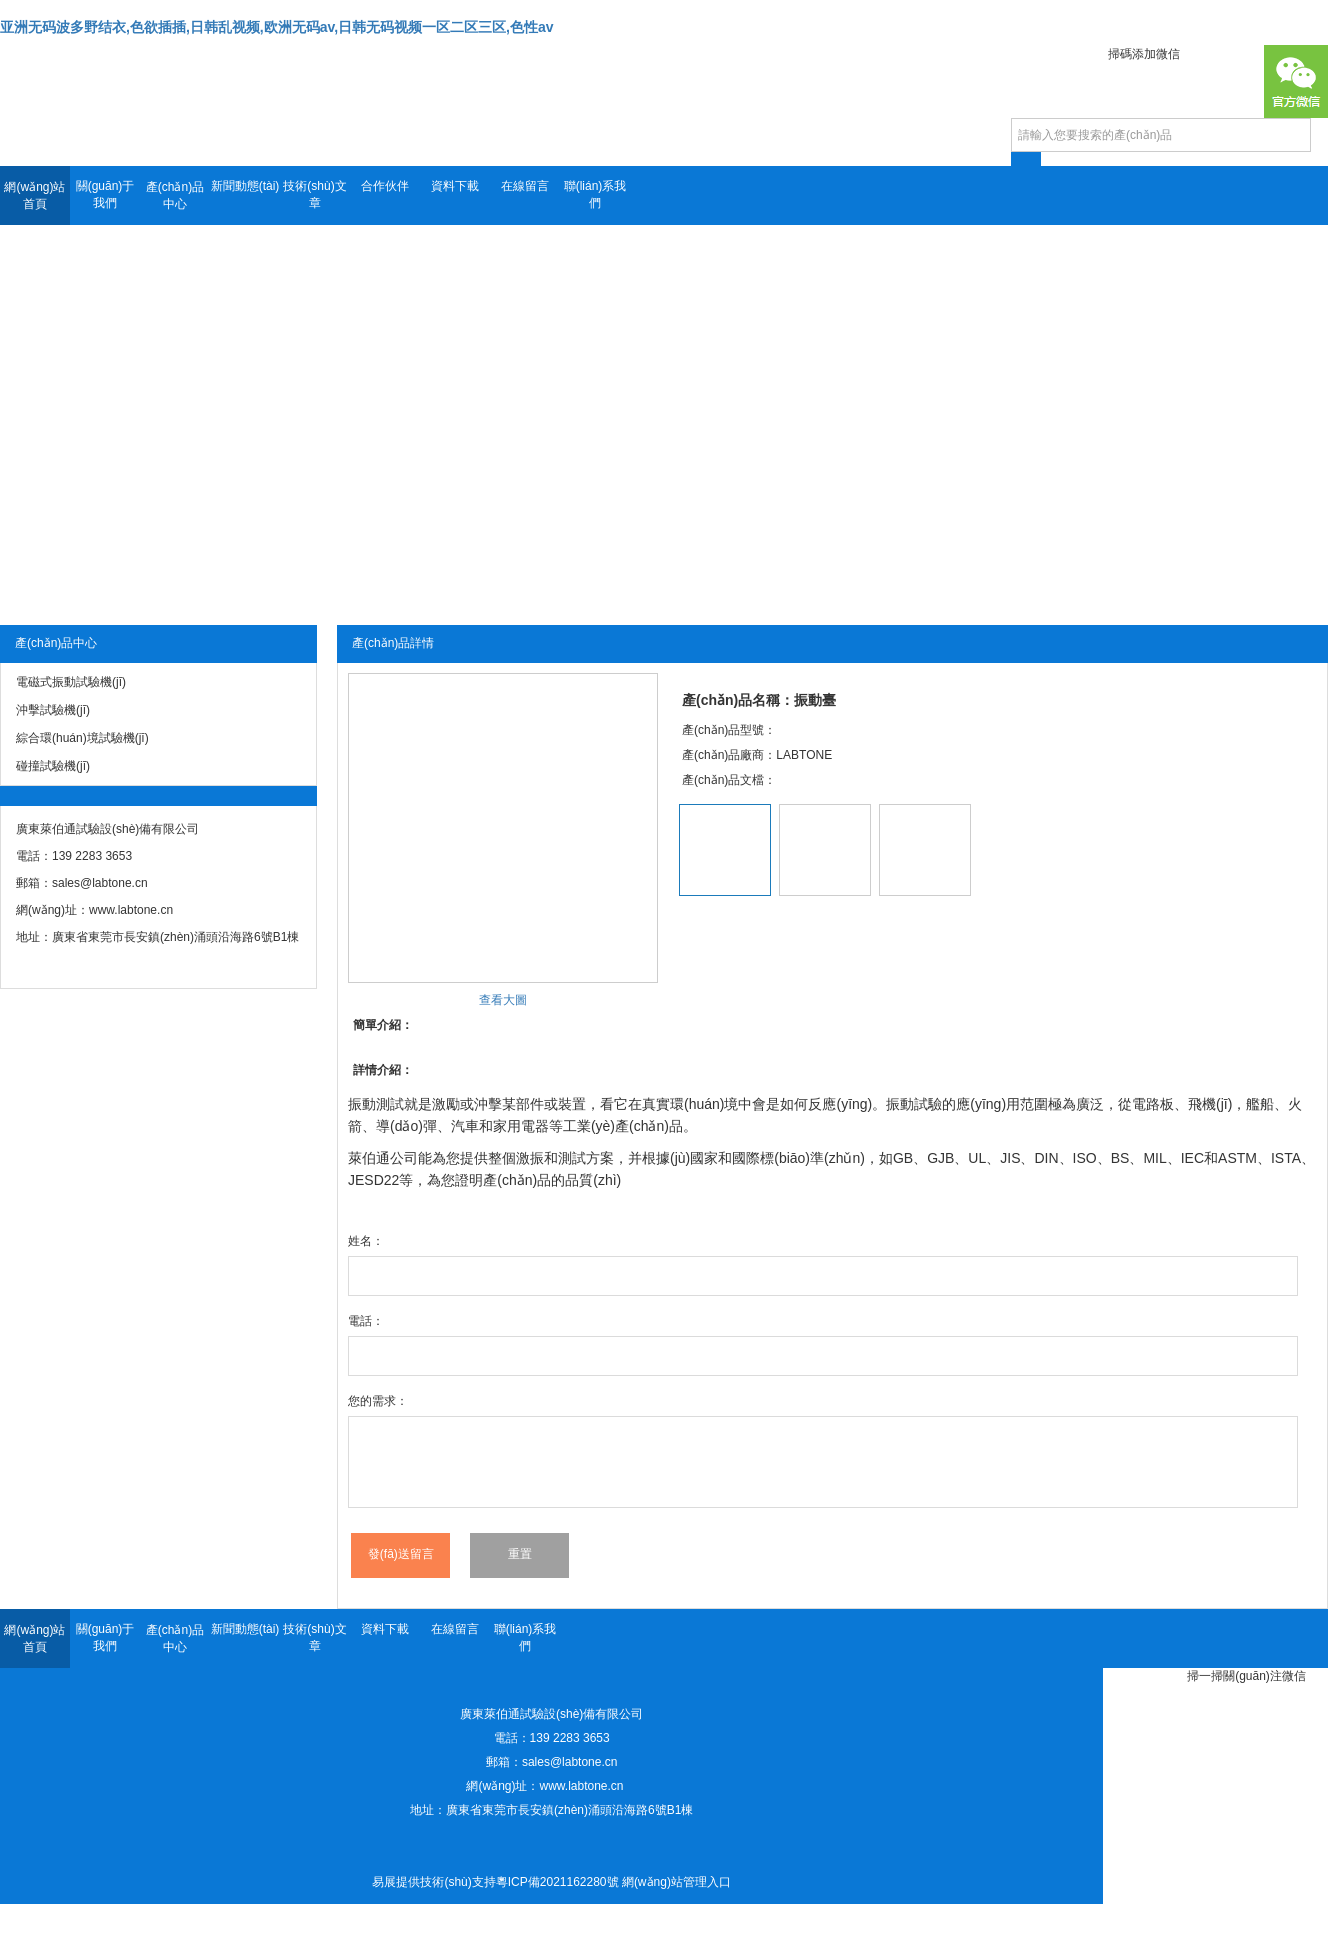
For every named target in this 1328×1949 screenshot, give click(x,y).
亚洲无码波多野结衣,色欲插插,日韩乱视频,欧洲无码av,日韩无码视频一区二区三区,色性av (277, 27)
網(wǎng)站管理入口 (676, 1882)
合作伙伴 (385, 186)
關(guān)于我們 (105, 194)
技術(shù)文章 (314, 194)
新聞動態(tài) (245, 186)
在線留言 (525, 186)
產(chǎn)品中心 (175, 195)
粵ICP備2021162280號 (557, 1882)
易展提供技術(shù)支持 (433, 1882)
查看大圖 (503, 1000)
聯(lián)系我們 (595, 194)
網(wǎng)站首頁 (34, 195)
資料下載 (455, 186)
